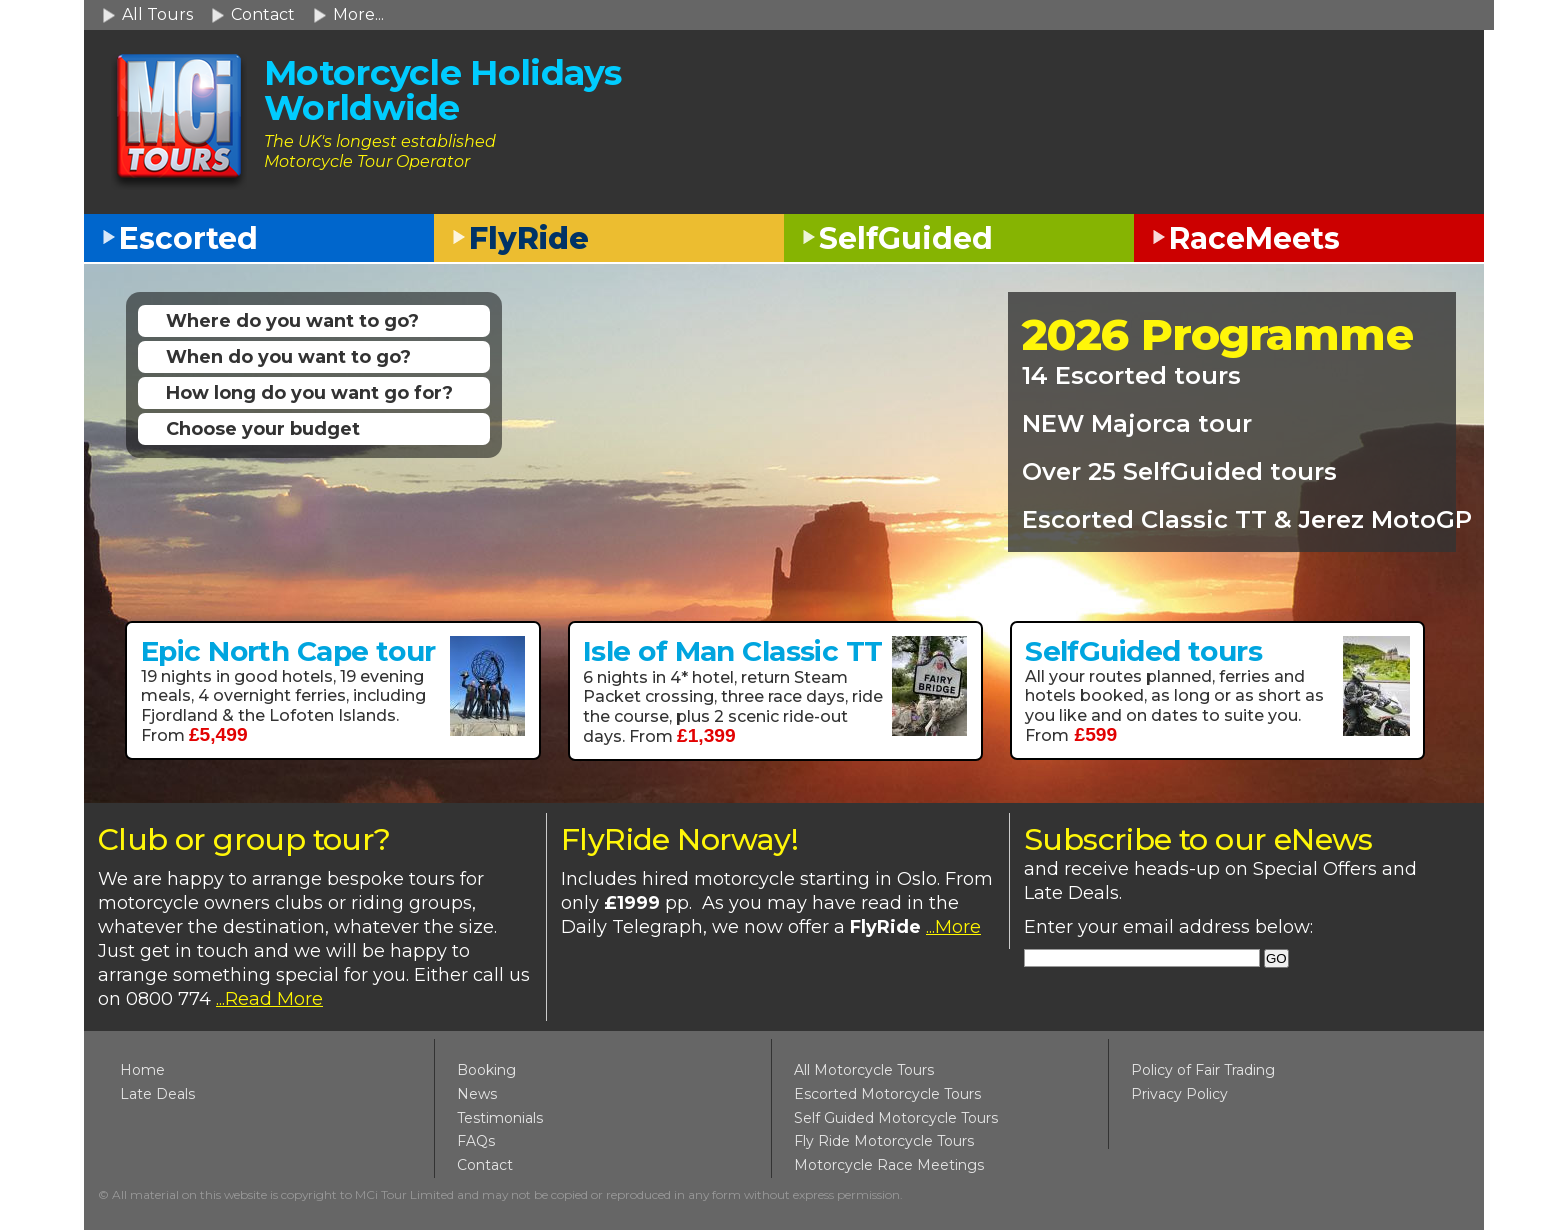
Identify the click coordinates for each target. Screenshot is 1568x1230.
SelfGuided (906, 238)
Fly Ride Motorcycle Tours (884, 1141)
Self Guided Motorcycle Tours (896, 1118)
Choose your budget (263, 429)
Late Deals (157, 1094)
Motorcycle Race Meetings (889, 1165)
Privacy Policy (1179, 1094)
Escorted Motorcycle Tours (887, 1094)
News (477, 1094)
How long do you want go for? (309, 393)
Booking (486, 1070)
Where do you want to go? (292, 321)
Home (142, 1070)
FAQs (476, 1141)
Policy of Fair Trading (1203, 1070)
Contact (263, 14)
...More (953, 927)
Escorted (188, 238)
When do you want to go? (288, 357)
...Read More (269, 999)
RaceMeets (1254, 238)
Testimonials (500, 1118)
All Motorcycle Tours (864, 1070)
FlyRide (529, 238)
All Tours (157, 14)
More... (358, 14)
